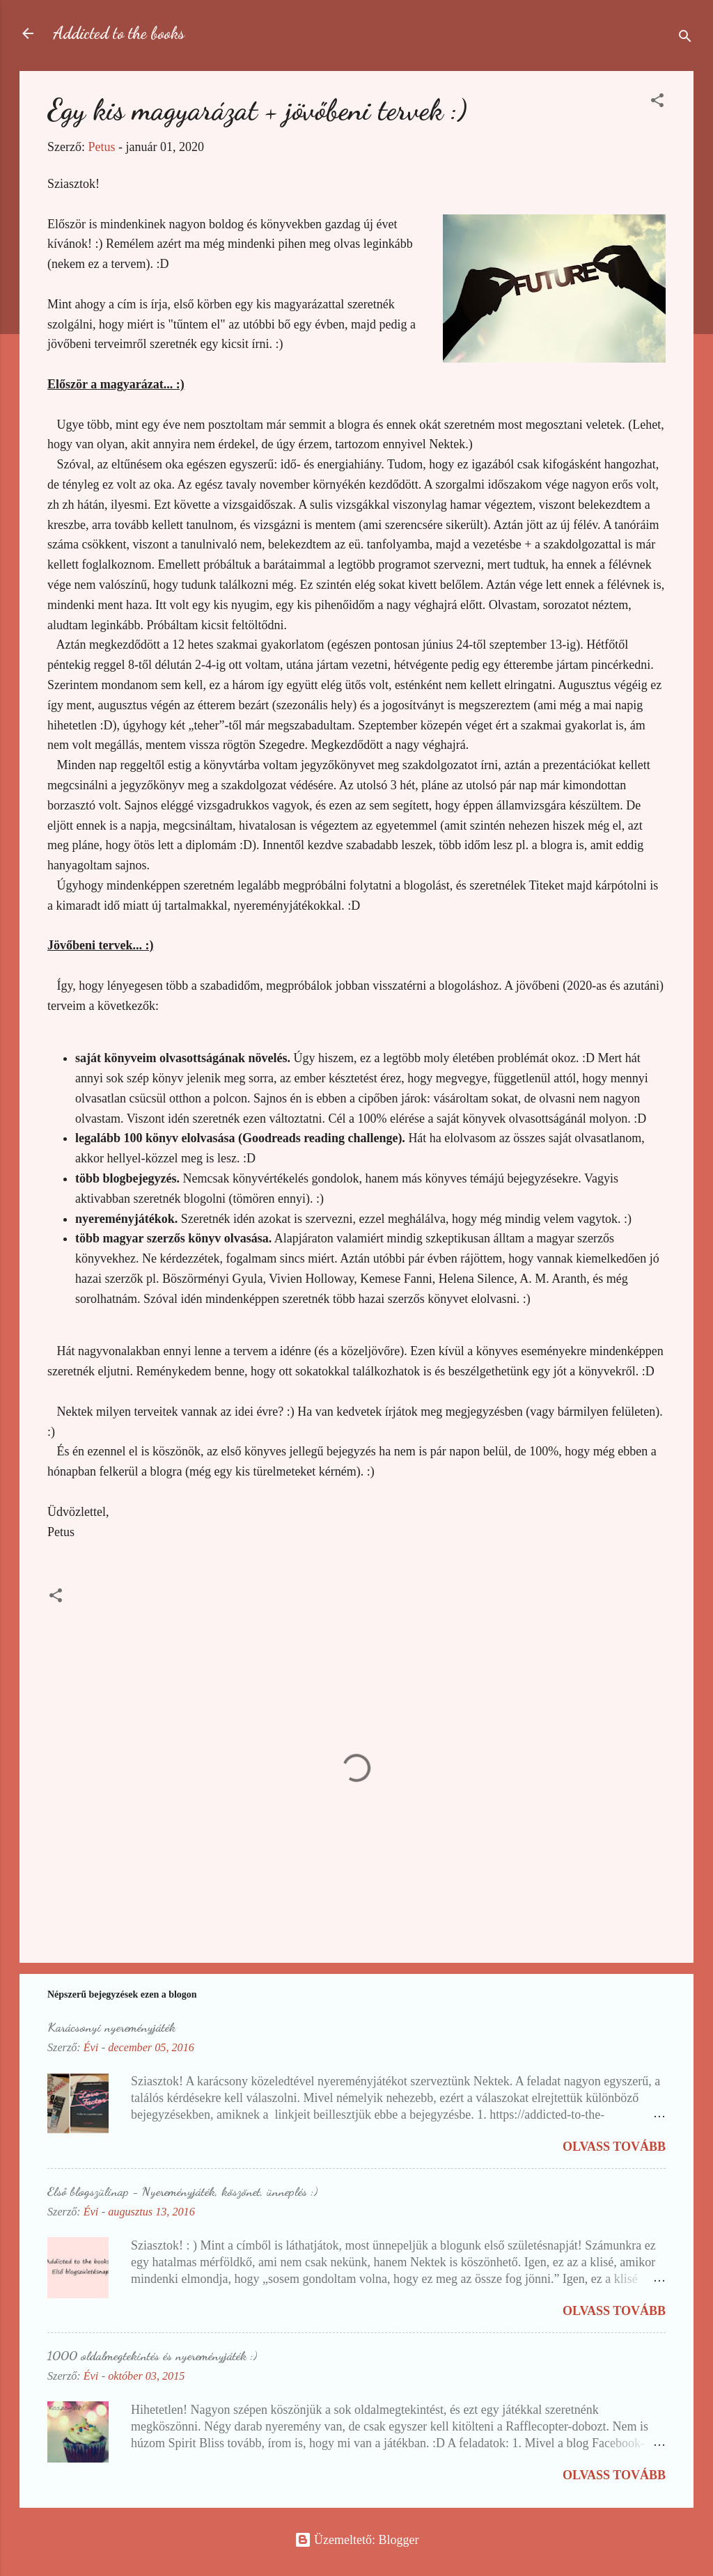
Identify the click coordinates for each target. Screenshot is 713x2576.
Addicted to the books (119, 33)
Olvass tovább (614, 2147)
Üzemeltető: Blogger (357, 2540)
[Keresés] (685, 38)
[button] (657, 102)
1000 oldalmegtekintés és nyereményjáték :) (152, 2355)
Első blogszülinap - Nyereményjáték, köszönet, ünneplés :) (182, 2191)
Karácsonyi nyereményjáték (111, 2026)
